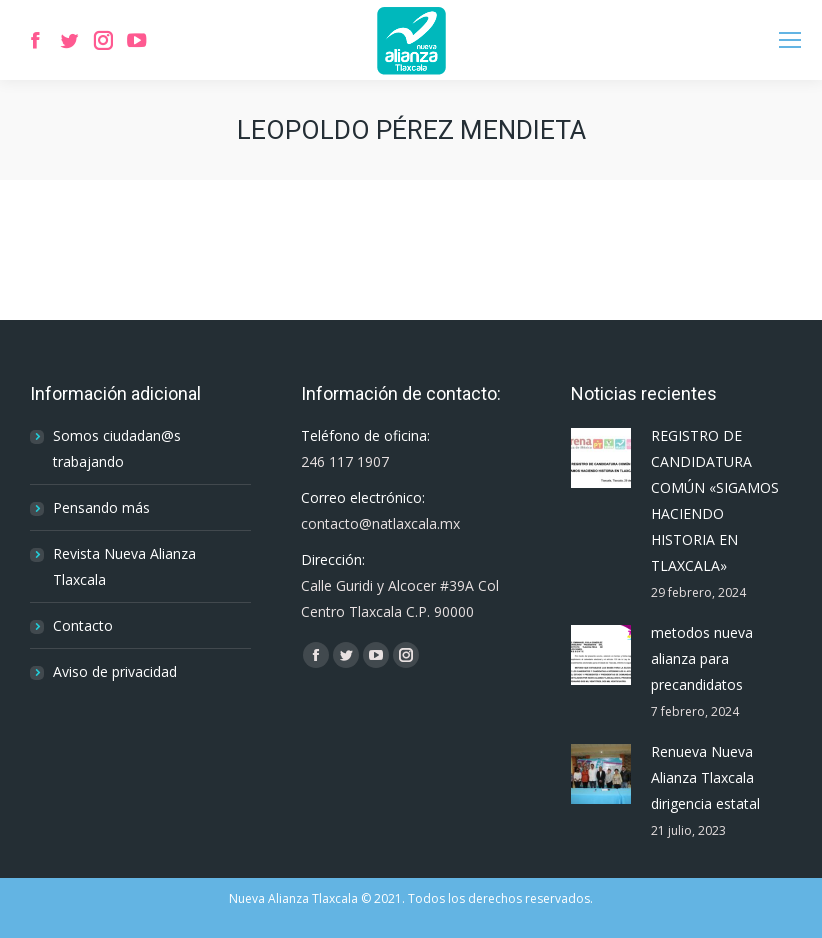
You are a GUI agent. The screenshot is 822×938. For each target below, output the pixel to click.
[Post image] (601, 458)
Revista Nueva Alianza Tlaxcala (124, 566)
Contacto (83, 625)
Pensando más (101, 507)
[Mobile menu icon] (790, 40)
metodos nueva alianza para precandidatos (702, 658)
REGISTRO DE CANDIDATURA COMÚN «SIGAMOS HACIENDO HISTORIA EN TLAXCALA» (715, 500)
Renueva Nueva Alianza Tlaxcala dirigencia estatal (705, 777)
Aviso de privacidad (115, 671)
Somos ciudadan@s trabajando (117, 448)
